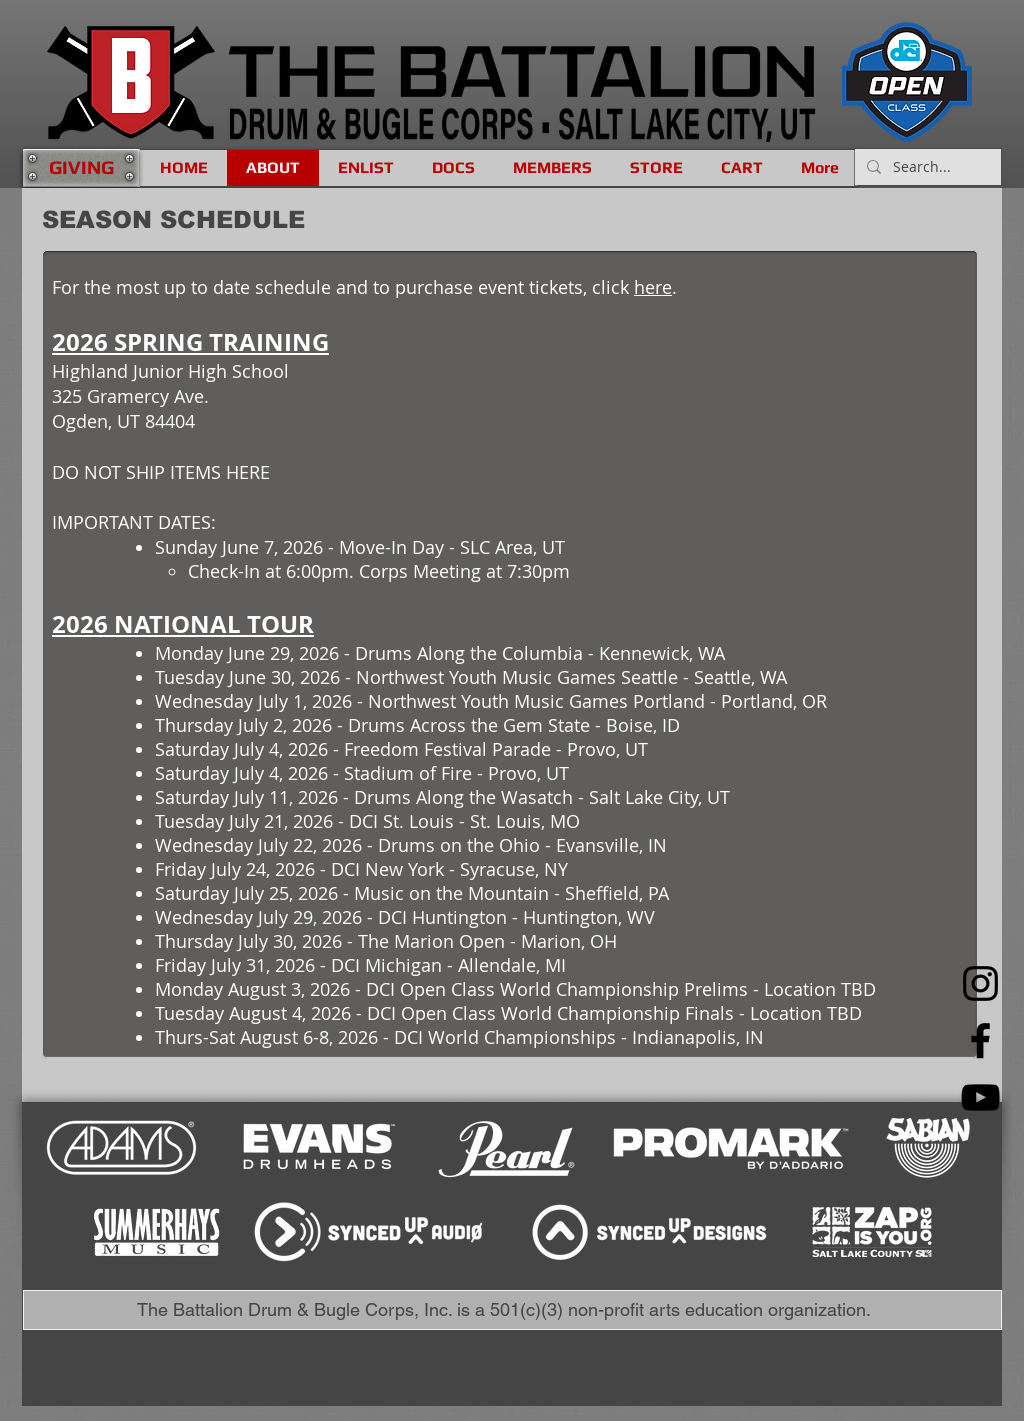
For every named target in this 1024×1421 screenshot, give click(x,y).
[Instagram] (980, 983)
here (653, 287)
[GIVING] (81, 167)
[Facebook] (980, 1040)
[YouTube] (980, 1097)
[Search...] (926, 167)
